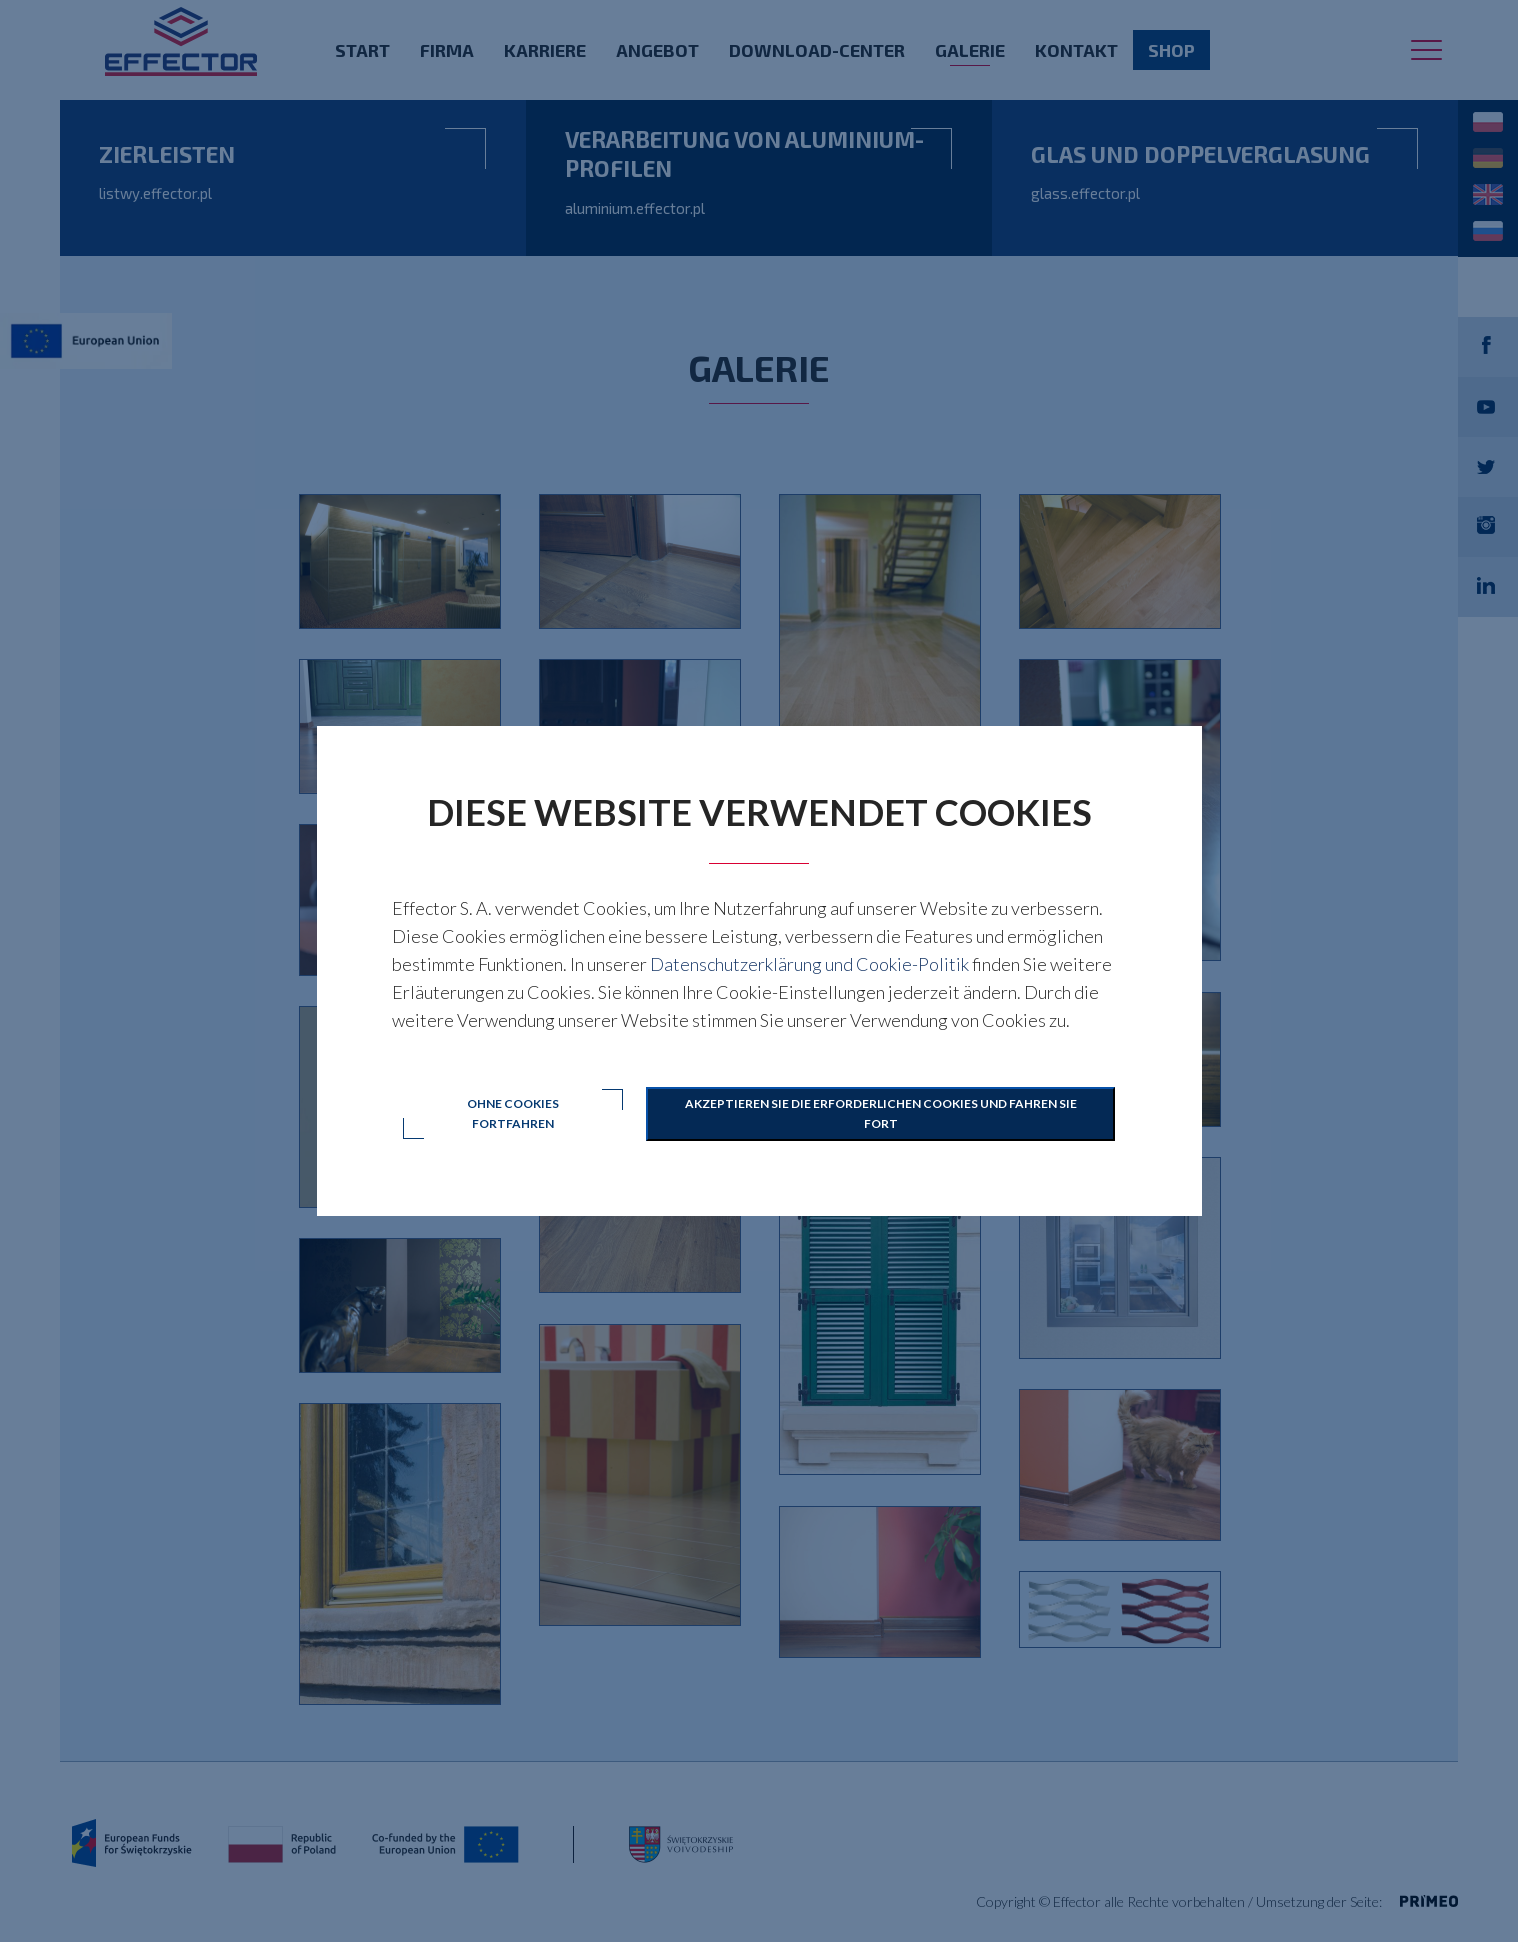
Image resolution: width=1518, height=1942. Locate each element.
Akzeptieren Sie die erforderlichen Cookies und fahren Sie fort (881, 1113)
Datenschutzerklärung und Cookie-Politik (809, 964)
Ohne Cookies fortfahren (513, 1113)
